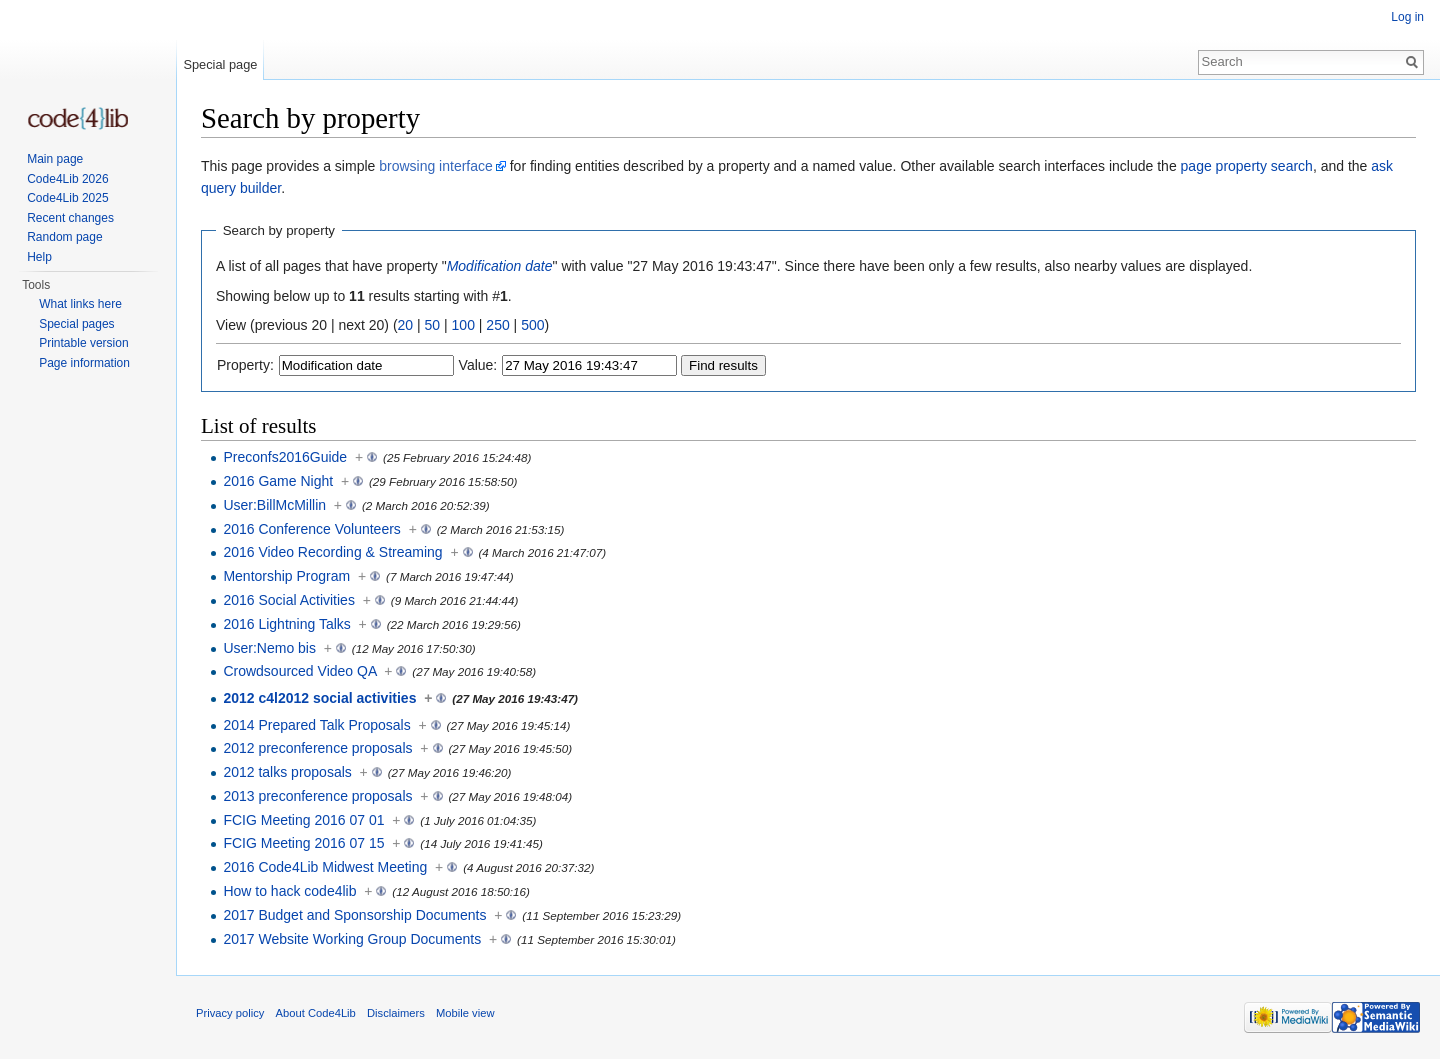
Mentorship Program (286, 576)
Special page (220, 64)
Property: (245, 365)
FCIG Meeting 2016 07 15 (303, 843)
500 (532, 325)
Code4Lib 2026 (67, 179)
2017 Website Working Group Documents (352, 939)
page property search (1247, 166)
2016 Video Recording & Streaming (332, 552)
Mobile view (465, 1013)
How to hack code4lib (289, 891)
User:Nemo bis (269, 648)
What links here (80, 304)
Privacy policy (230, 1013)
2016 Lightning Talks (286, 624)
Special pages (76, 324)
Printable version (83, 343)
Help (39, 257)
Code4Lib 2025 (67, 198)
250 (497, 325)
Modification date (500, 266)
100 (463, 325)
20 (406, 325)
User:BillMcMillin (274, 505)
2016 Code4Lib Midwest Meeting (325, 867)
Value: (478, 365)
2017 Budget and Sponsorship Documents (354, 915)
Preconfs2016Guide (285, 457)
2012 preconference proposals (317, 748)
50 (433, 325)
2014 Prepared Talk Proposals (316, 725)
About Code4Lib (316, 1013)
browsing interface (436, 166)
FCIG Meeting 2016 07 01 (303, 820)
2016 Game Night (278, 481)
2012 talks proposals (287, 772)
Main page (55, 159)
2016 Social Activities (289, 600)
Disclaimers (396, 1013)
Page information (84, 363)
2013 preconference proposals (317, 796)
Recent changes (70, 218)
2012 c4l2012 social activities (319, 698)
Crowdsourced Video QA (299, 671)
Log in (1407, 17)
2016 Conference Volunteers (311, 529)
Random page (64, 237)
